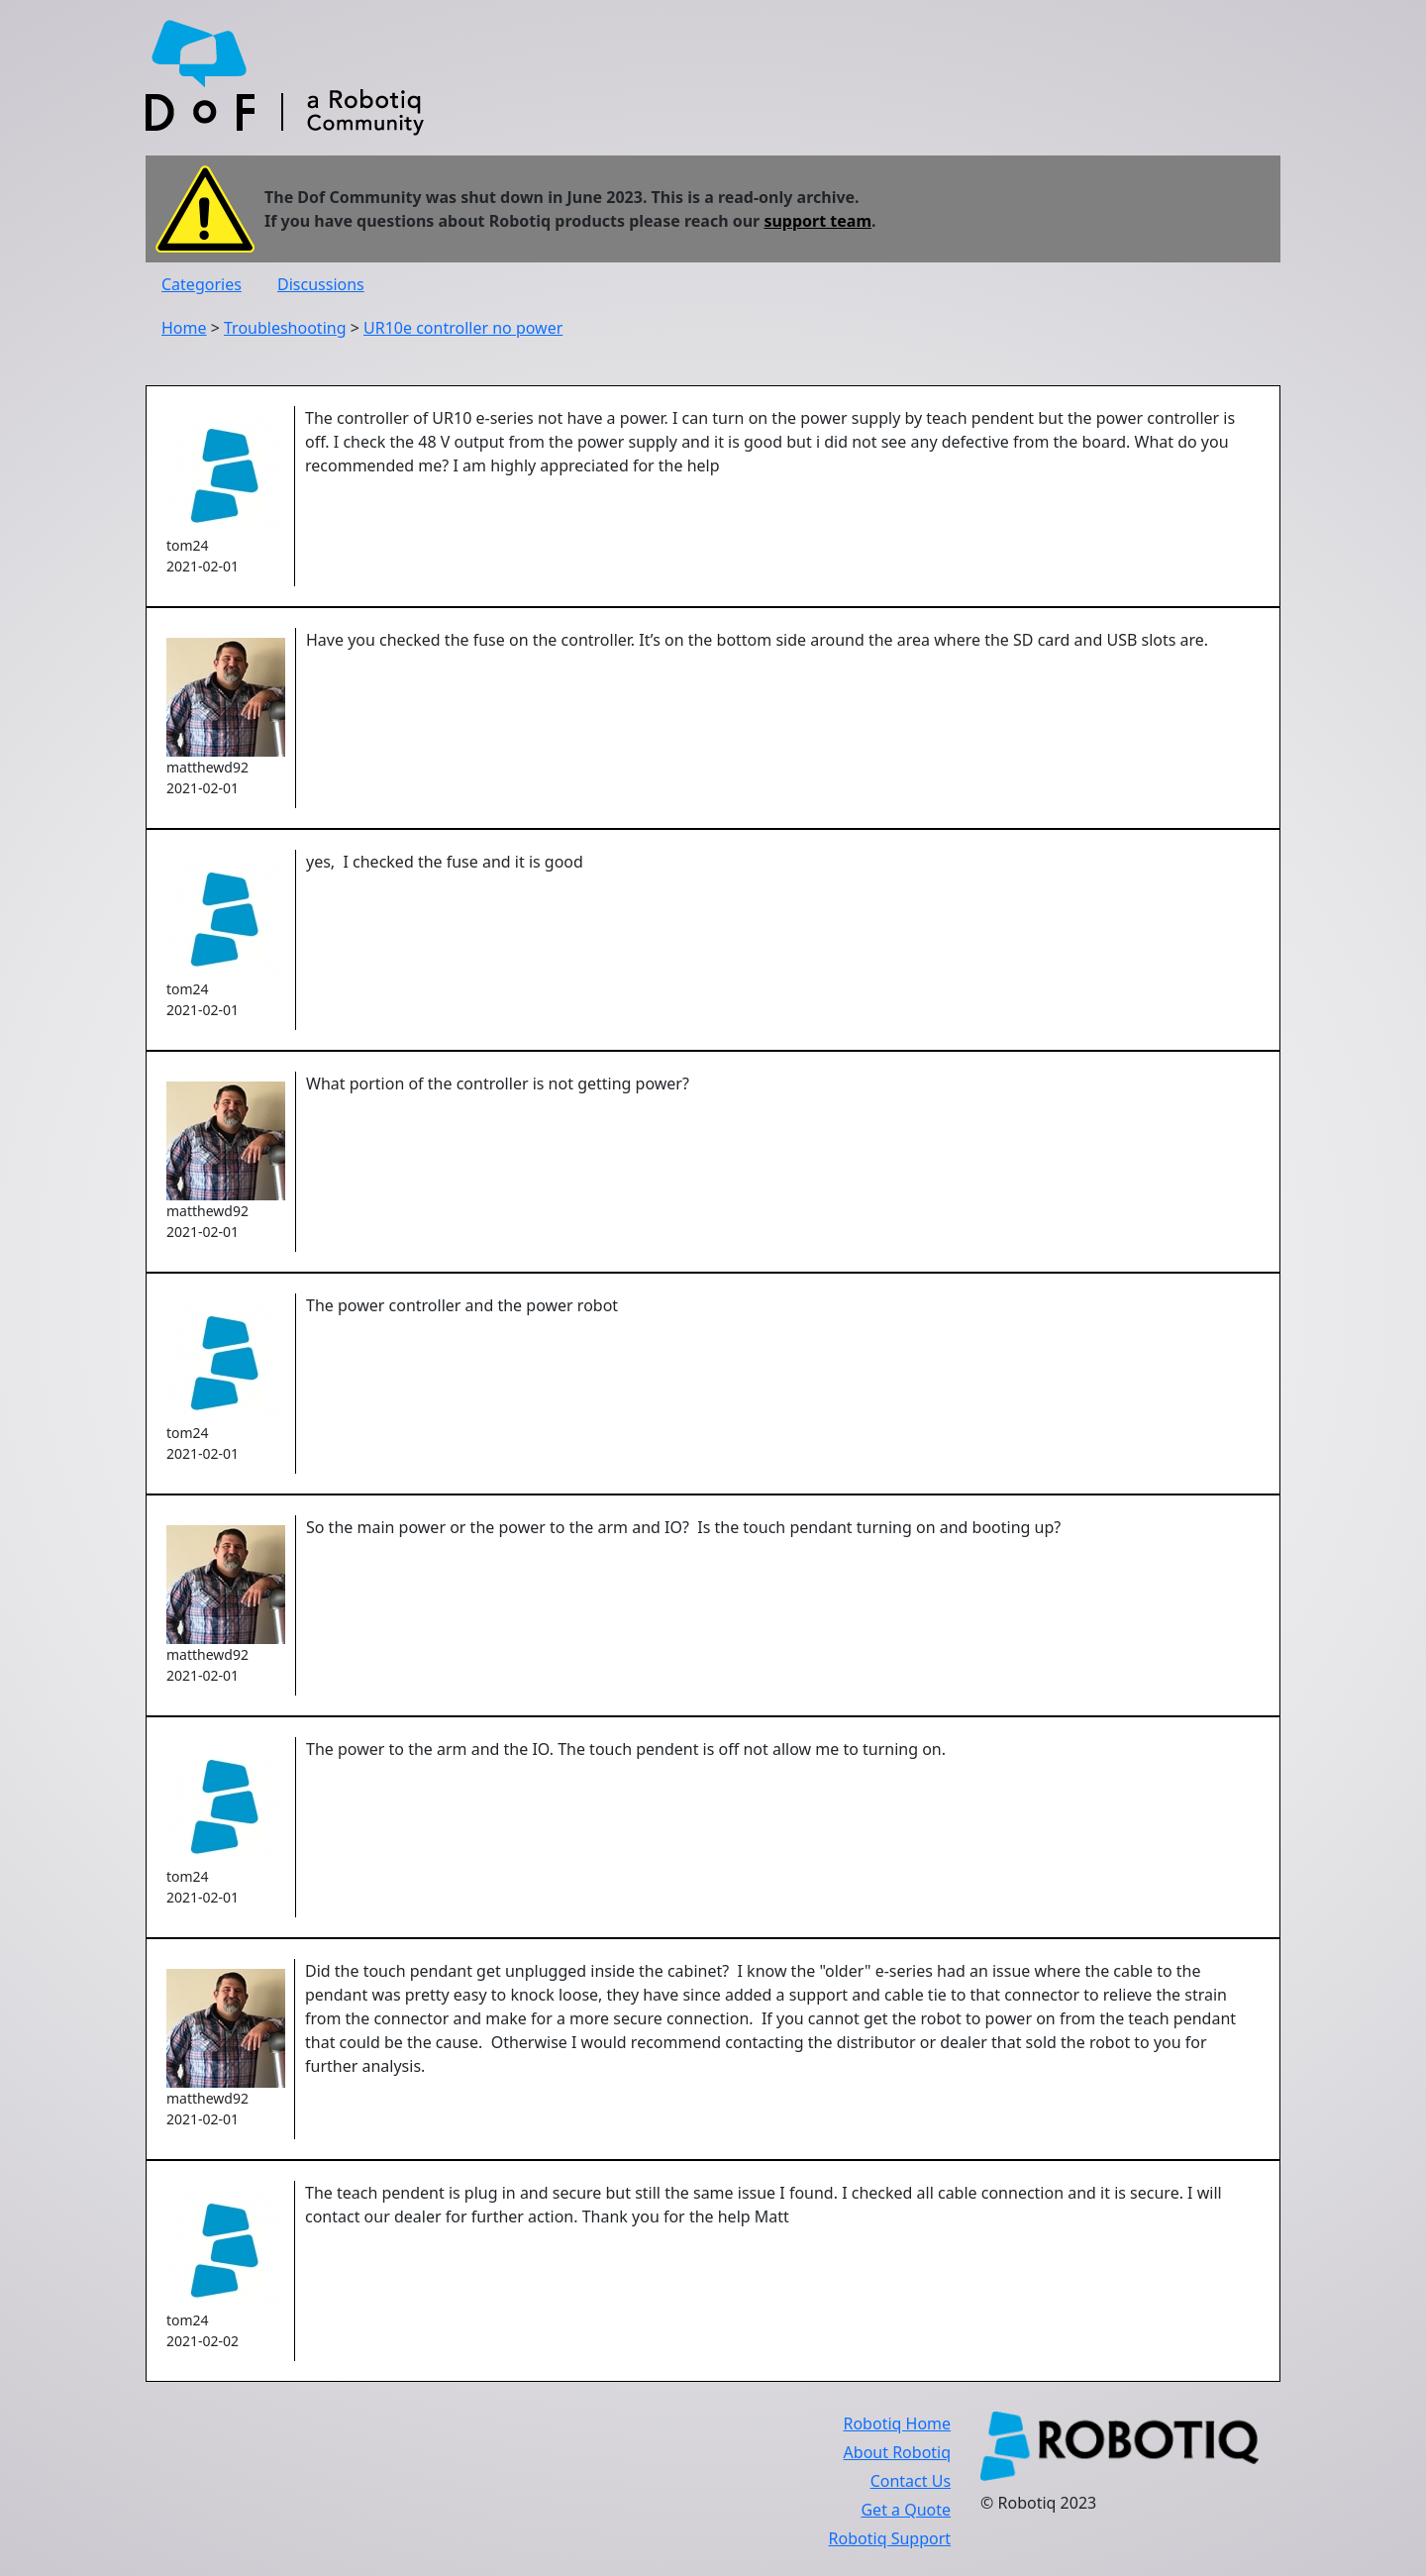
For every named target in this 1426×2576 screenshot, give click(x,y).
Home (184, 328)
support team (817, 221)
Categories (201, 284)
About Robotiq (897, 2452)
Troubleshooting (285, 328)
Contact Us (910, 2481)
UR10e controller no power (462, 328)
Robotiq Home (897, 2423)
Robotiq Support (890, 2538)
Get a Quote (906, 2510)
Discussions (320, 284)
